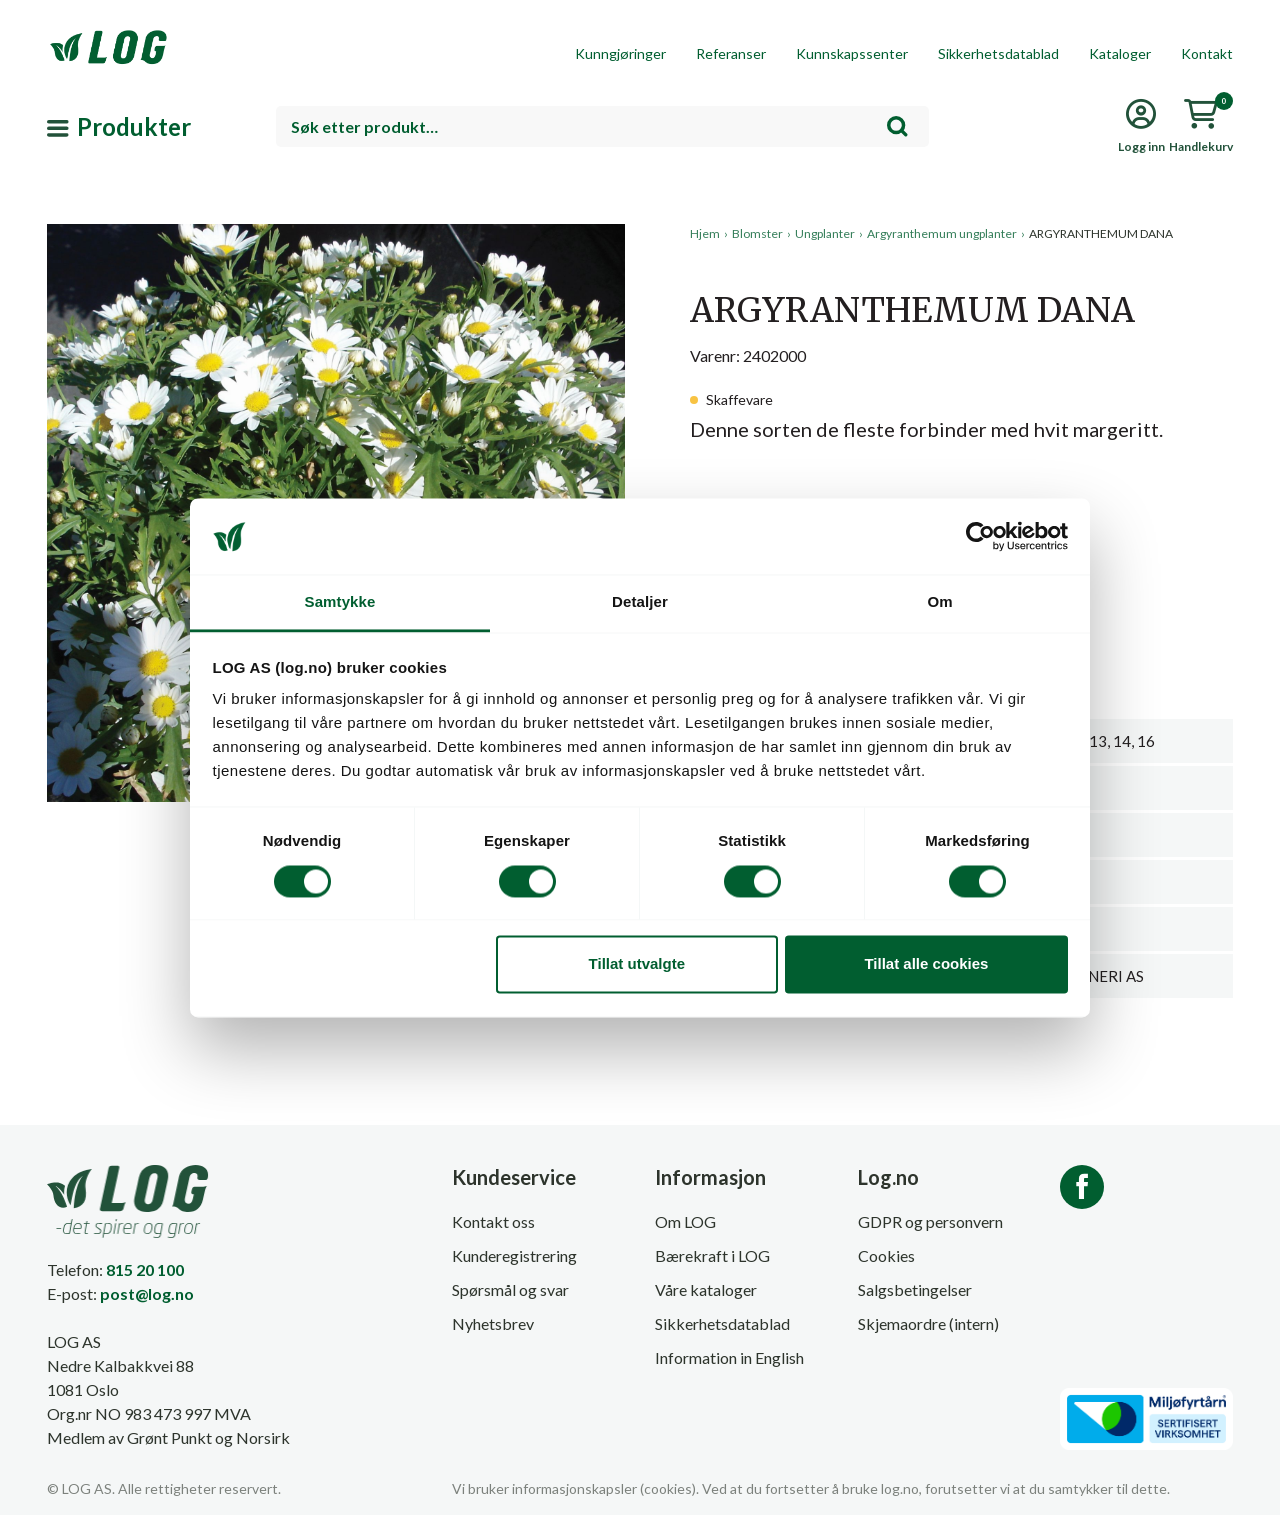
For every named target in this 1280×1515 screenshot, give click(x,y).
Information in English (729, 1357)
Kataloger (1120, 53)
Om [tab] (939, 602)
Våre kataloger (706, 1289)
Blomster (757, 233)
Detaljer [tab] (640, 602)
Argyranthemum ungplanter (942, 233)
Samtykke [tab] (340, 602)
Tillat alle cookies (926, 964)
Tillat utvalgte (637, 964)
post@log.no (147, 1293)
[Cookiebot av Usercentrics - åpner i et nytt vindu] (980, 536)
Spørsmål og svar (510, 1289)
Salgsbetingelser (915, 1289)
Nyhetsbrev (493, 1323)
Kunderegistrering (514, 1255)
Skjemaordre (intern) (928, 1323)
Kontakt (1207, 53)
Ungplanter (825, 233)
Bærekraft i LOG (712, 1255)
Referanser (731, 53)
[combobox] (602, 126)
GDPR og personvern (930, 1221)
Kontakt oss (493, 1221)
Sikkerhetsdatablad (998, 53)
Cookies (886, 1255)
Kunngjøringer (620, 53)
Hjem (705, 233)
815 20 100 (145, 1269)
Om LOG (685, 1221)
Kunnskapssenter (852, 53)
